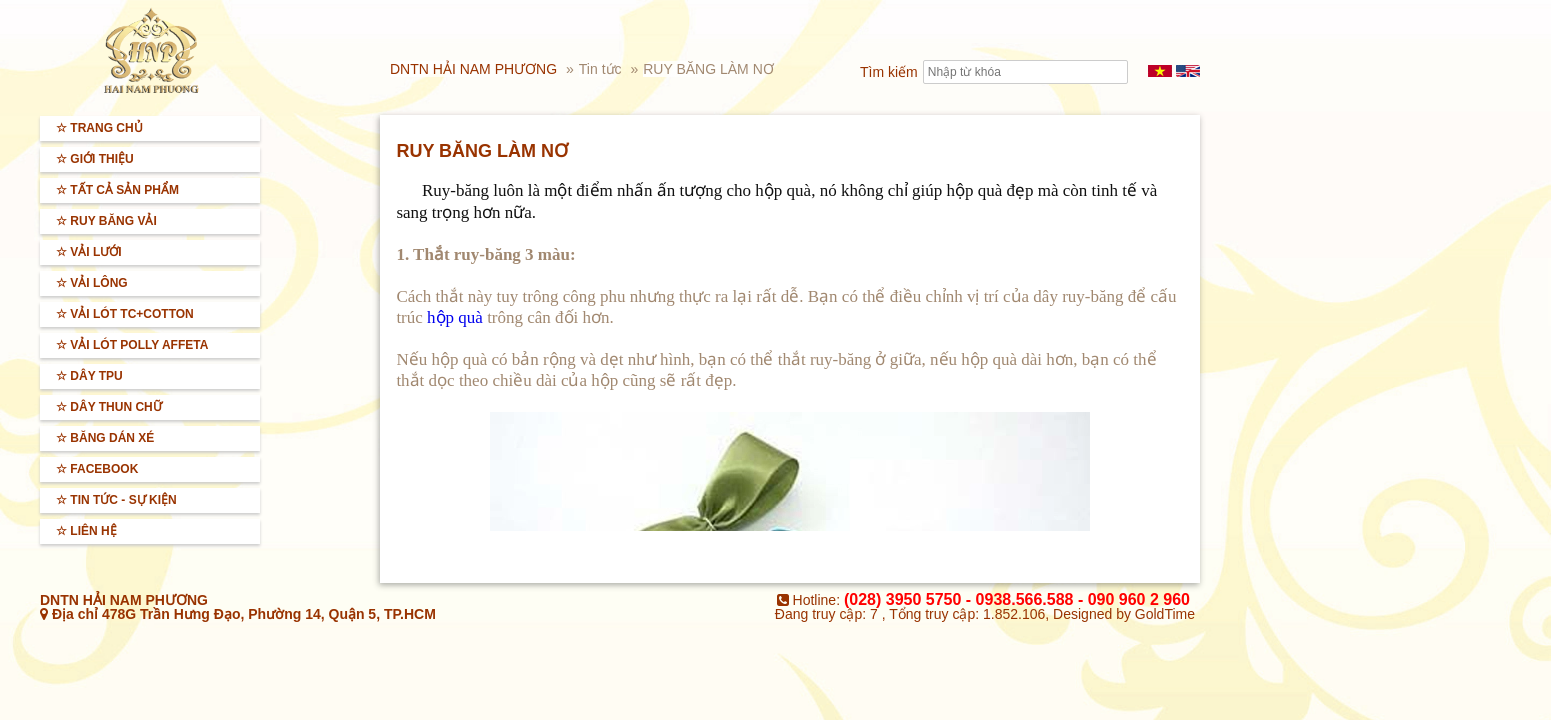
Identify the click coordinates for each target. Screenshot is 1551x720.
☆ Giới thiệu (95, 159)
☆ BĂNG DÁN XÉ (105, 438)
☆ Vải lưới (89, 252)
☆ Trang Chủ (99, 128)
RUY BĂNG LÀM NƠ (708, 69)
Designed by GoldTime (1124, 614)
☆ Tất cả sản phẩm (117, 190)
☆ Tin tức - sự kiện (116, 500)
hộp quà (455, 317)
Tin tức (602, 69)
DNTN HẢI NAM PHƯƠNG (473, 69)
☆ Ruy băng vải (106, 221)
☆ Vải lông (92, 283)
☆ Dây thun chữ (109, 407)
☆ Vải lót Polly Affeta (132, 345)
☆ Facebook (97, 469)
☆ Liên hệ (86, 531)
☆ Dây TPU (89, 376)
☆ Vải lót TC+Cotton (125, 314)
